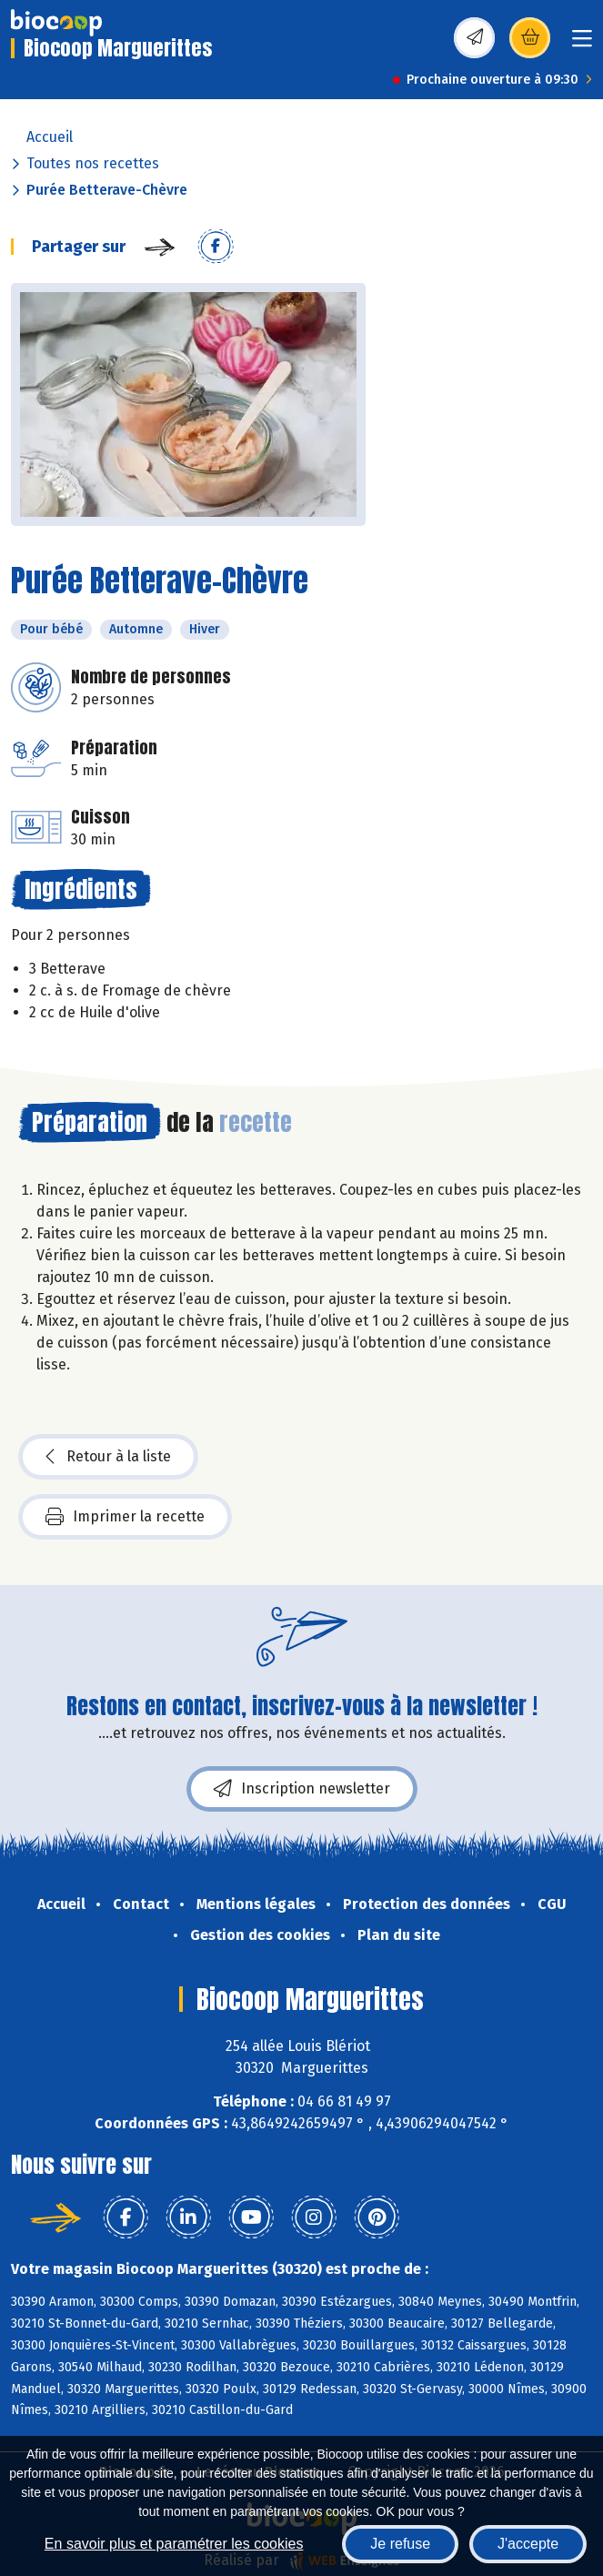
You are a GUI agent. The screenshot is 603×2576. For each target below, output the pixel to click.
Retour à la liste (108, 1457)
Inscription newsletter (302, 1789)
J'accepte (527, 2543)
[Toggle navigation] (582, 44)
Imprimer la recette (125, 1517)
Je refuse (400, 2543)
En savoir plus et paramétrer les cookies (174, 2543)
